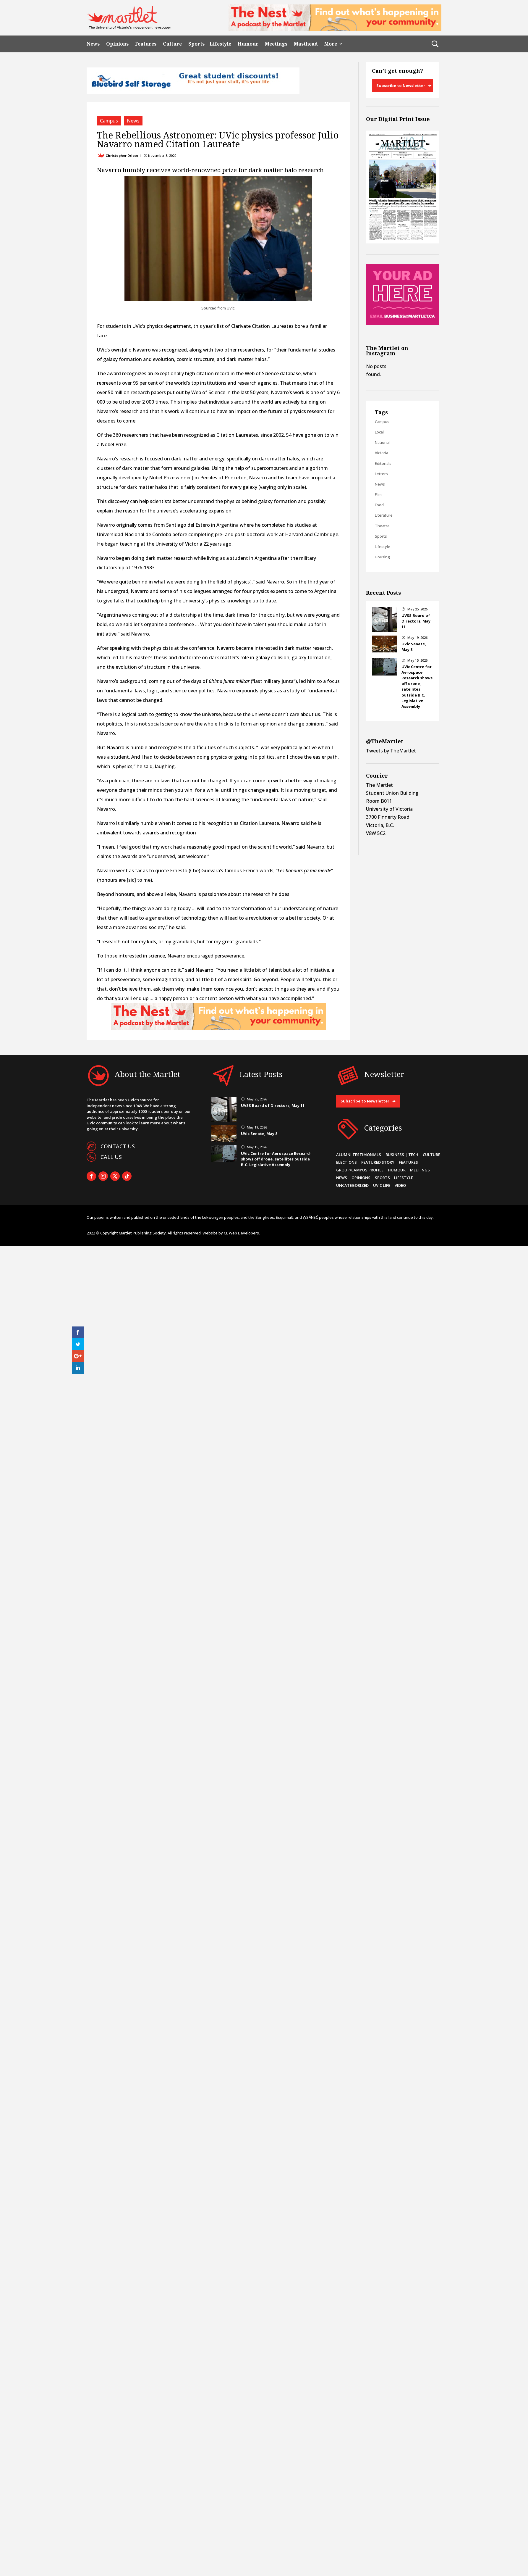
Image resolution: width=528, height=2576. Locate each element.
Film (378, 494)
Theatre (382, 525)
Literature (384, 515)
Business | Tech (402, 1154)
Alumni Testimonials (358, 1154)
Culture (172, 44)
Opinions (117, 44)
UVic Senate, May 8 (259, 1133)
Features (145, 44)
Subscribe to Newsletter (400, 85)
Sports (381, 536)
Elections (346, 1162)
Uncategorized (352, 1185)
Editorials (383, 463)
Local (379, 432)
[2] (335, 29)
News (93, 44)
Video (400, 1185)
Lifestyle (382, 546)
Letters (381, 473)
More (330, 44)
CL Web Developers (241, 1233)
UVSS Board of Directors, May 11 (415, 621)
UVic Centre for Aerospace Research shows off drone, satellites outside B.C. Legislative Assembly (417, 686)
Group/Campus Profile (359, 1170)
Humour (248, 44)
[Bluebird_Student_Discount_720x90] (193, 92)
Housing (382, 557)
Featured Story (377, 1162)
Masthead (306, 44)
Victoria (381, 452)
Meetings (276, 44)
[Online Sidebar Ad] (402, 323)
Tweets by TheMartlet (391, 750)
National (382, 442)
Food (379, 504)
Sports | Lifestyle (209, 44)
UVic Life (381, 1185)
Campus (109, 120)
